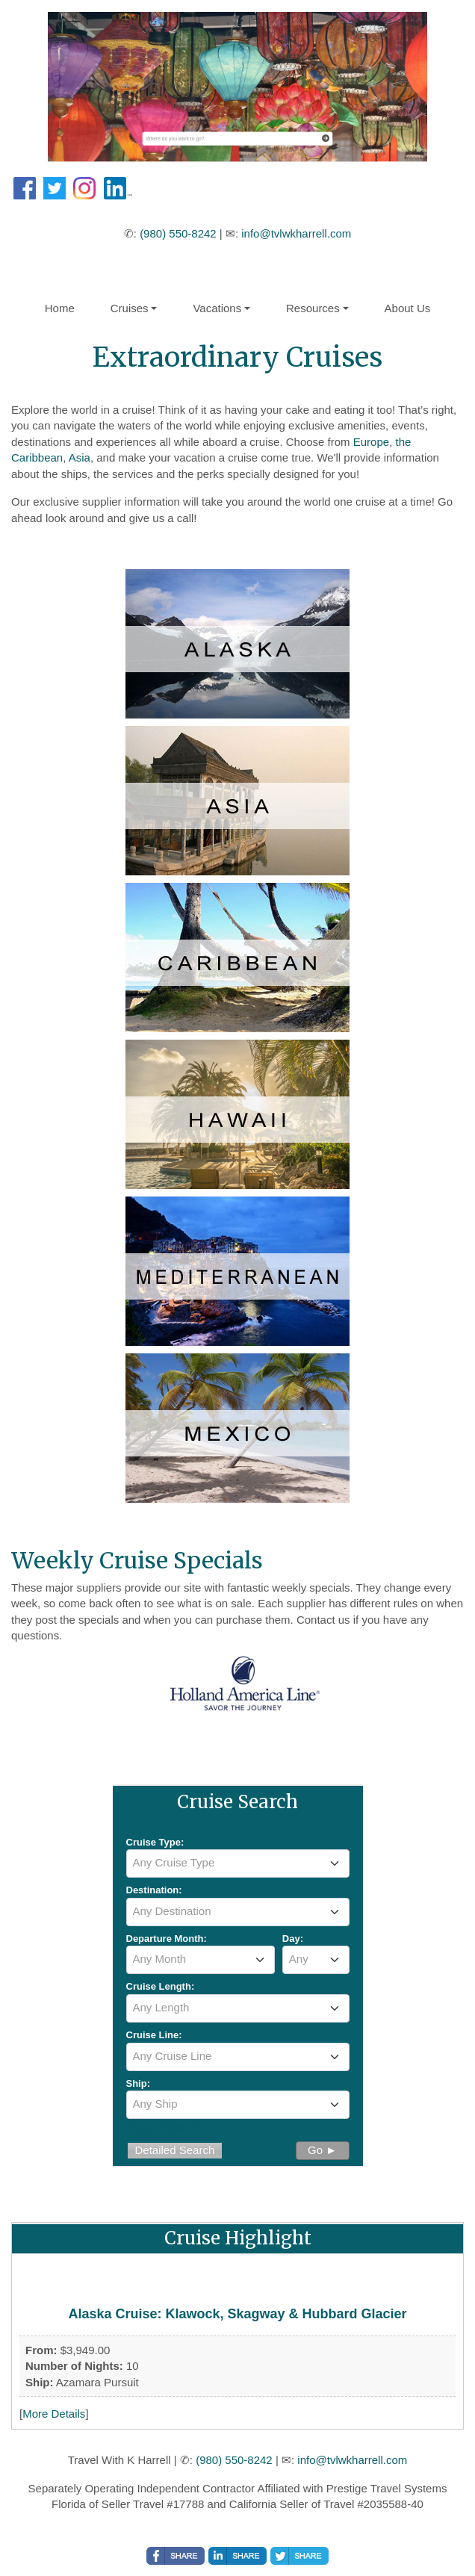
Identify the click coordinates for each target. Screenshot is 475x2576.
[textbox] (238, 1862)
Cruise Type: (155, 1842)
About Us (408, 308)
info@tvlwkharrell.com (296, 233)
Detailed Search (175, 2150)
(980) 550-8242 (178, 233)
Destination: (154, 1890)
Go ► (322, 2150)
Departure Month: (166, 1938)
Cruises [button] (130, 308)
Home (60, 308)
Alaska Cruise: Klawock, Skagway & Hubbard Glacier (237, 2313)
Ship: (138, 2083)
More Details (53, 2413)
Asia (79, 457)
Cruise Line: (154, 2034)
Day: (292, 1938)
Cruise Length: (160, 1986)
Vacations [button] (217, 308)
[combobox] (238, 1863)
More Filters (162, 2126)
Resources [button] (313, 308)
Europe (371, 441)
